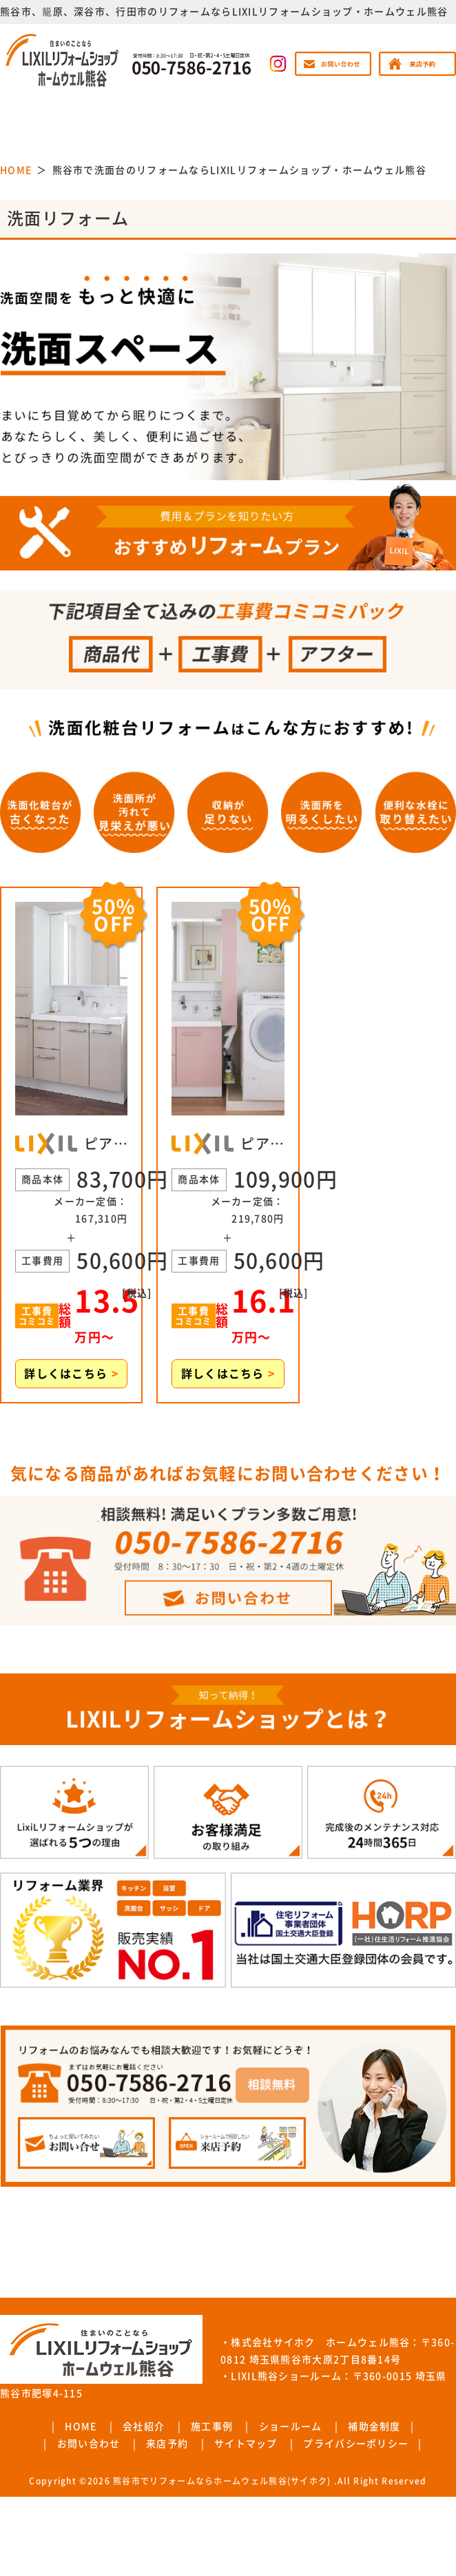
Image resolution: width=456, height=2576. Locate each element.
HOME (80, 2426)
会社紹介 (144, 2426)
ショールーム (290, 2426)
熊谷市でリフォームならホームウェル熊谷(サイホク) (222, 2481)
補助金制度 (374, 2426)
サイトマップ (246, 2444)
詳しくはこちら (71, 1373)
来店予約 (167, 2444)
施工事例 (212, 2426)
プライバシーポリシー (355, 2444)
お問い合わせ (89, 2444)
